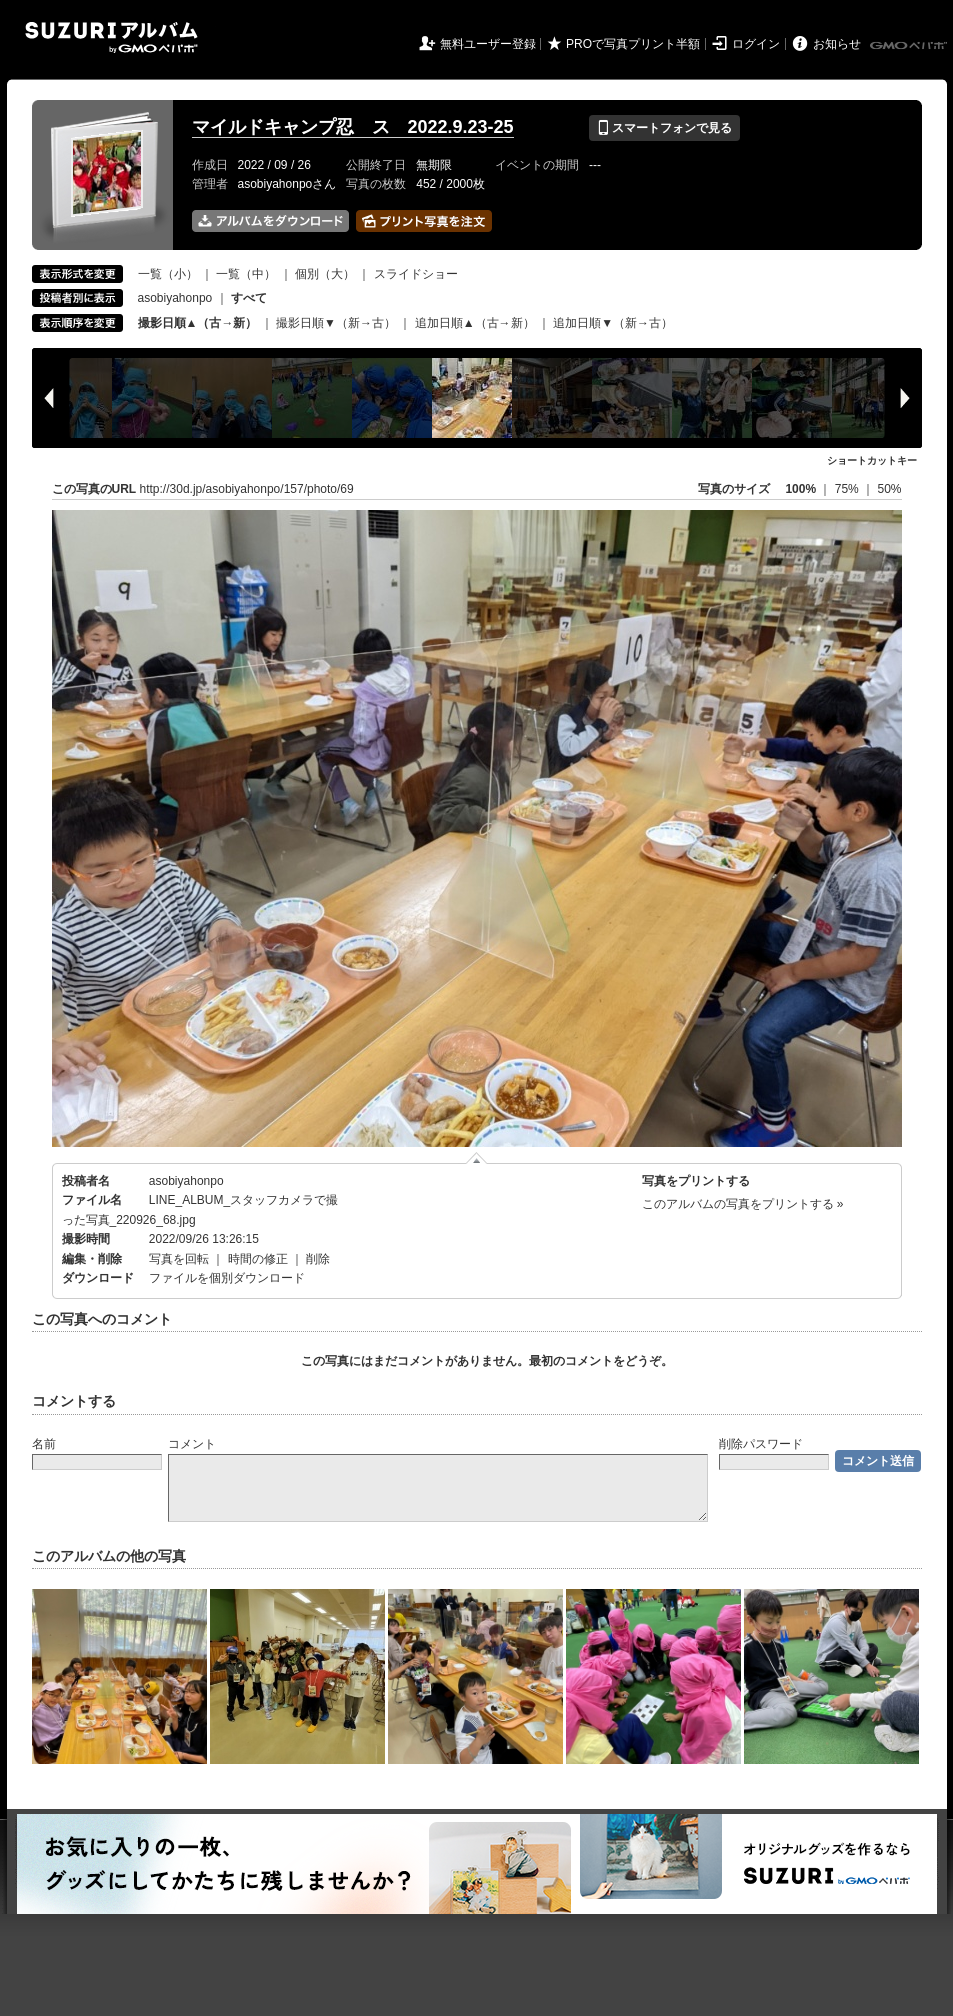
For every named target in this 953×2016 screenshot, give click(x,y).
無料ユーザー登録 (488, 44)
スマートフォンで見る (664, 128)
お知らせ (837, 44)
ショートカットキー (872, 460)
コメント (192, 1444)
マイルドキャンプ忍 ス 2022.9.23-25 (353, 127)
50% (889, 489)
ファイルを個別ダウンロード (227, 1278)
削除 (318, 1259)
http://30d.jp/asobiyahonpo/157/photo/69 (247, 489)
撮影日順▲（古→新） (198, 323)
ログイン (756, 44)
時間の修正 (258, 1259)
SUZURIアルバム (111, 37)
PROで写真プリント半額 (633, 44)
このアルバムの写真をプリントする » (743, 1204)
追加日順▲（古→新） (475, 323)
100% (800, 489)
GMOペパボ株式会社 (910, 46)
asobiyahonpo (175, 298)
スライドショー (416, 274)
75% (848, 489)
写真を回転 (179, 1259)
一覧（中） (246, 274)
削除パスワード (761, 1444)
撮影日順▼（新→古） (336, 323)
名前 (44, 1444)
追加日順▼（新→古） (613, 323)
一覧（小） (168, 274)
